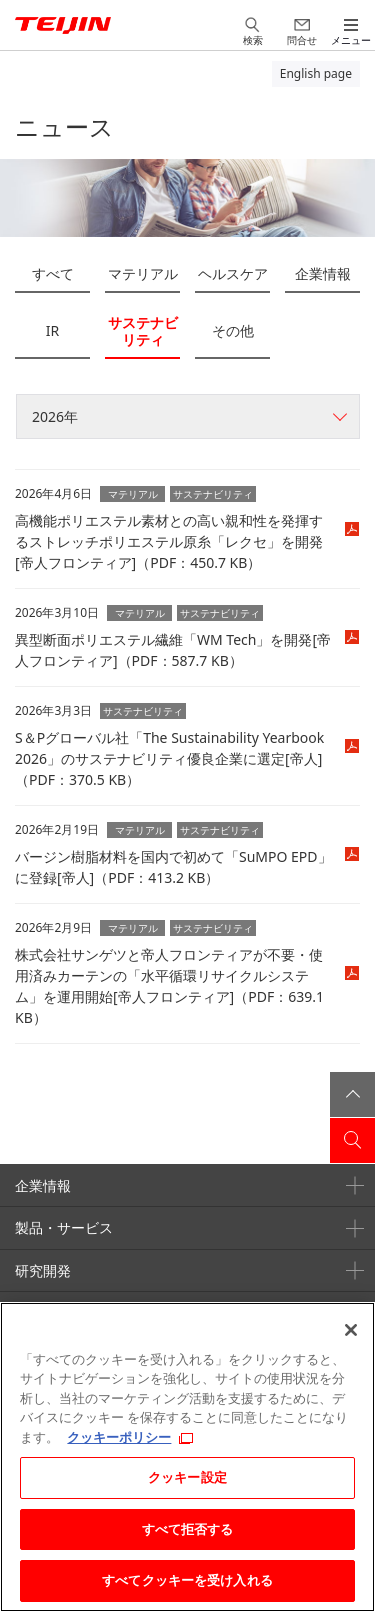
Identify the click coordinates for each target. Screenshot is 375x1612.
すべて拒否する (188, 1529)
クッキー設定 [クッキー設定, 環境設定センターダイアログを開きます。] (187, 1477)
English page (316, 73)
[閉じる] (351, 1330)
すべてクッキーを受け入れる (187, 1580)
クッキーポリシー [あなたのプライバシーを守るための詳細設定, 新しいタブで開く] (119, 1437)
